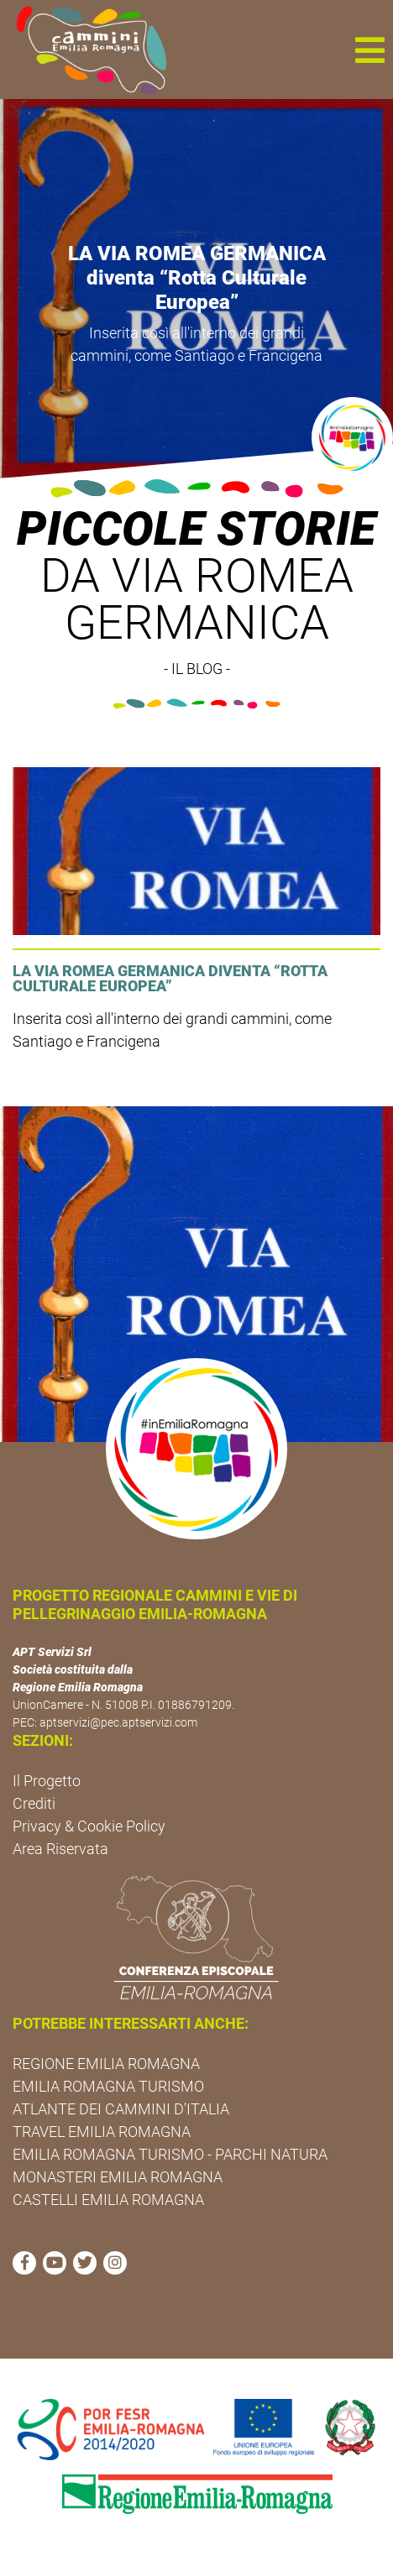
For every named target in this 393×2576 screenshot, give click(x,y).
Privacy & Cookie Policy (89, 1826)
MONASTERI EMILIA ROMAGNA (118, 2177)
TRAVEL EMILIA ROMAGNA (102, 2131)
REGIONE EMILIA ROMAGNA (106, 2063)
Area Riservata (60, 1849)
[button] (369, 49)
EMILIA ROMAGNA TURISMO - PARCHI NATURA (170, 2154)
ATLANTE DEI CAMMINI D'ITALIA (121, 2109)
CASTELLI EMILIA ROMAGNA (108, 2199)
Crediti (34, 1803)
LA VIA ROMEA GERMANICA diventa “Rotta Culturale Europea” (197, 278)
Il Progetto (47, 1781)
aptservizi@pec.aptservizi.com (118, 1722)
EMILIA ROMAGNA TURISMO (108, 2086)
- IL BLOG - (197, 668)
